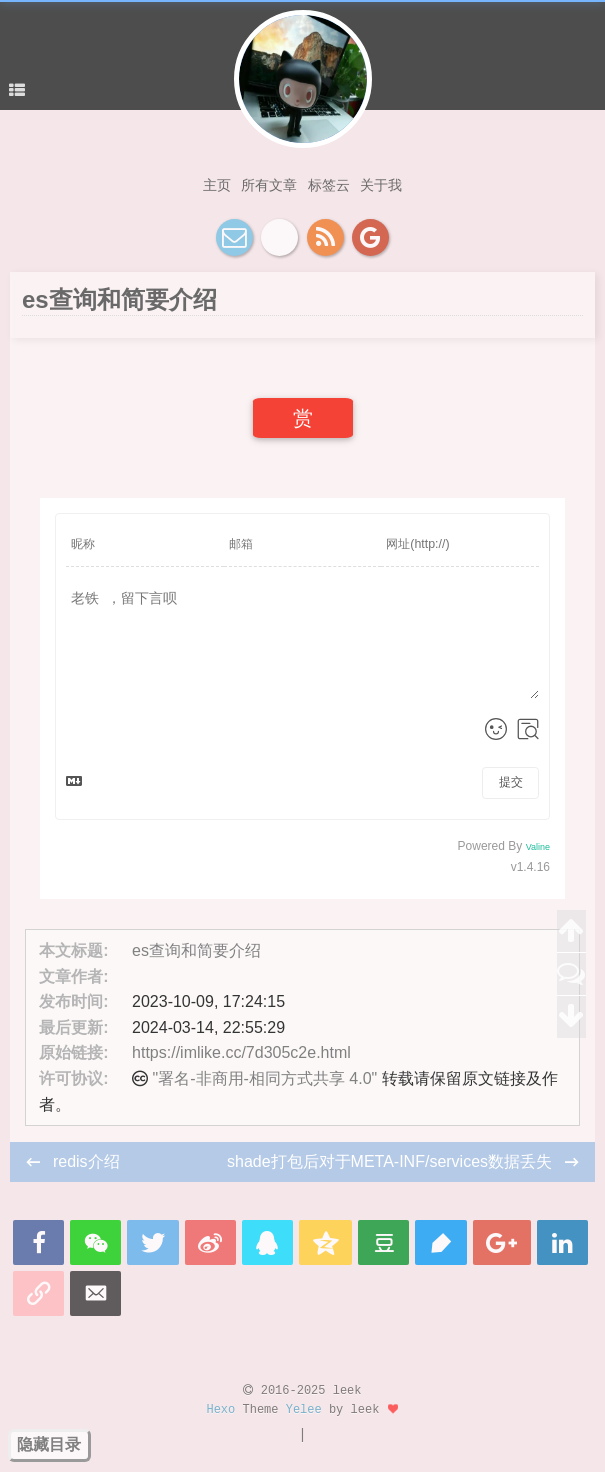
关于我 (381, 185)
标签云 (329, 185)
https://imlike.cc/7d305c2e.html (241, 1052)
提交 (511, 782)
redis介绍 (86, 1161)
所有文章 (269, 185)
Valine (538, 847)
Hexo (220, 1410)
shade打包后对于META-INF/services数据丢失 (392, 1161)
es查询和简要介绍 (196, 950)
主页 (217, 185)
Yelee (304, 1410)
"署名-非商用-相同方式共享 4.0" (265, 1078)
